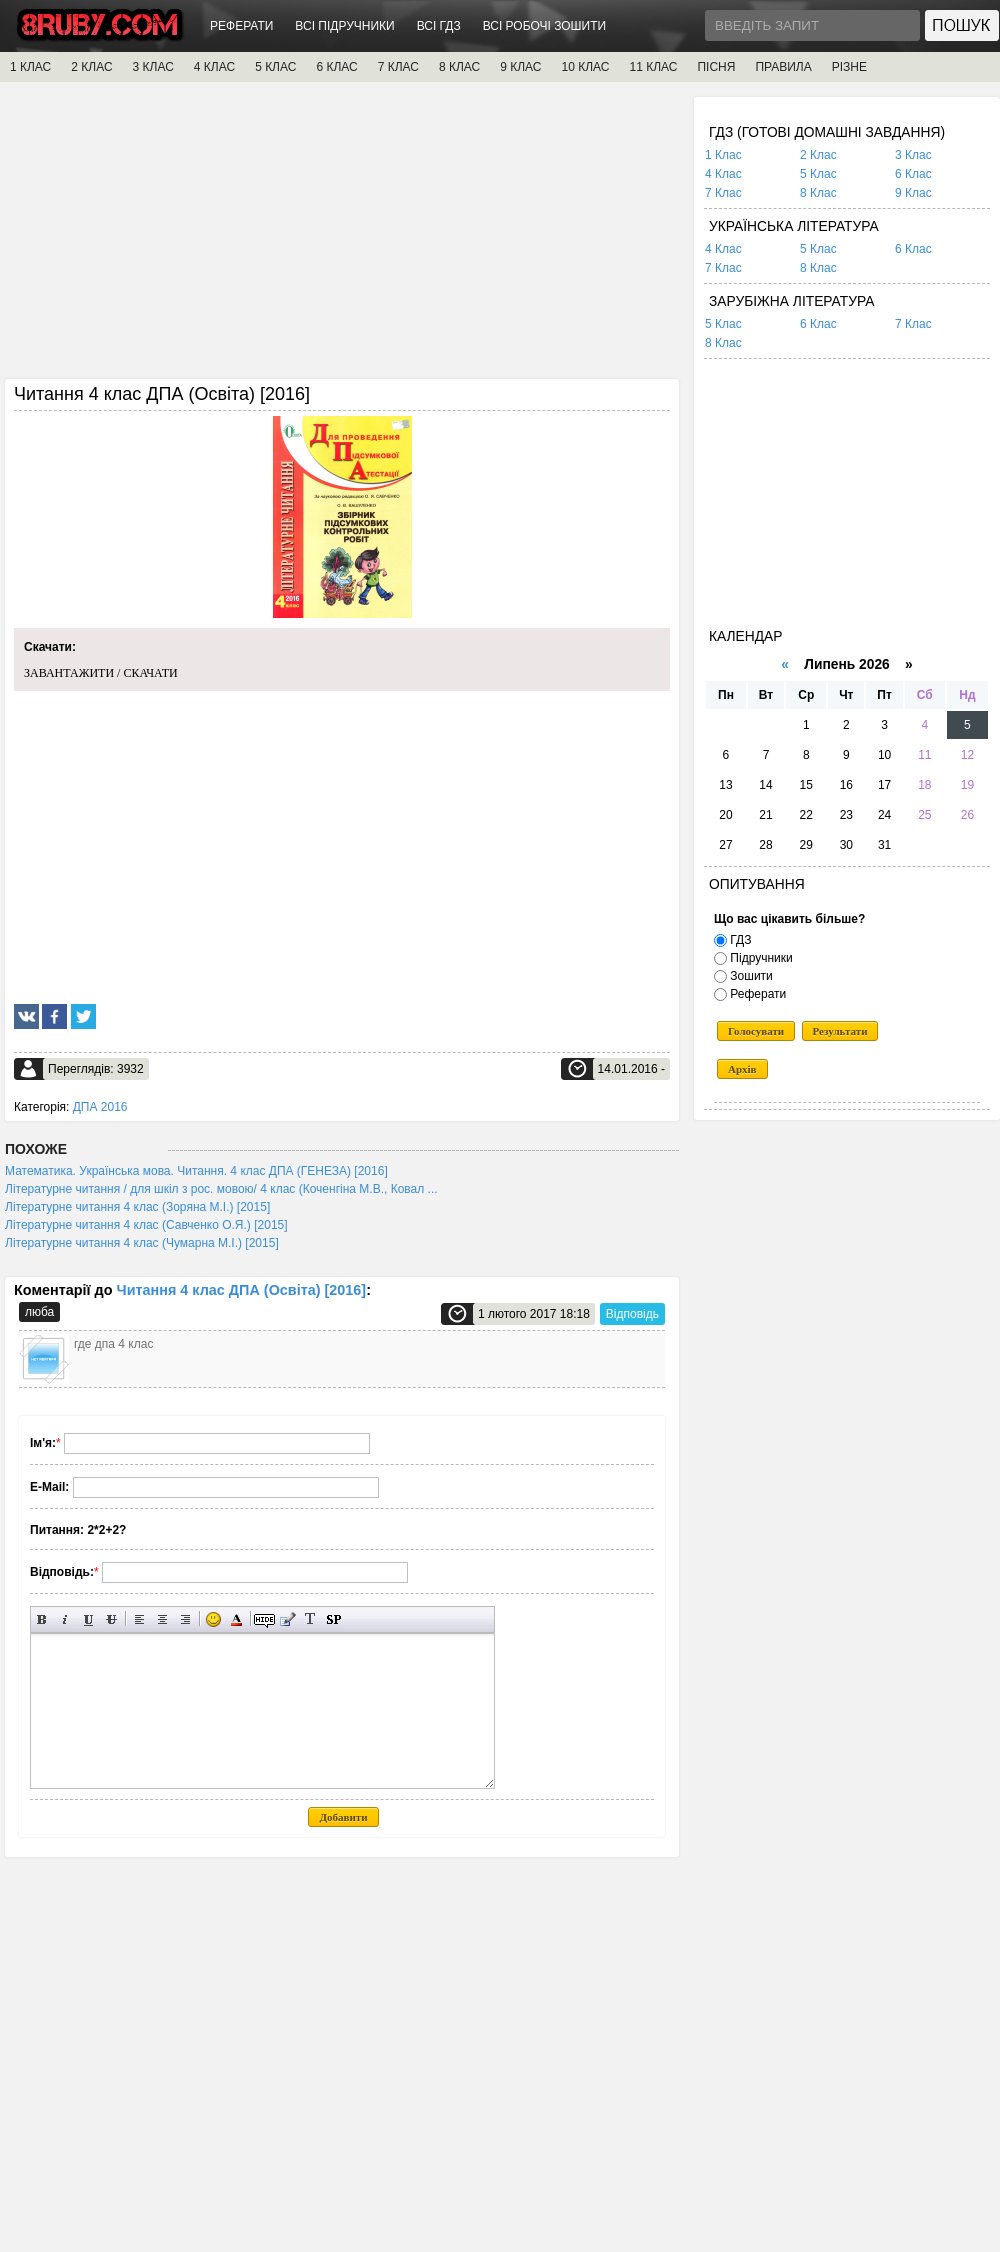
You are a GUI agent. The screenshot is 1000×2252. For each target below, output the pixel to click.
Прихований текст (264, 1619)
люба (39, 1312)
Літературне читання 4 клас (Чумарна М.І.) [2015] (142, 1243)
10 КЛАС (586, 67)
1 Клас (723, 155)
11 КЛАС (653, 67)
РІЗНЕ (849, 67)
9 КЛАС (520, 67)
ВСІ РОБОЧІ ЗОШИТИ (545, 26)
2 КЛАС (91, 67)
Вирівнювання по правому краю (185, 1619)
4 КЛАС (214, 67)
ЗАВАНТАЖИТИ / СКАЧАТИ (101, 673)
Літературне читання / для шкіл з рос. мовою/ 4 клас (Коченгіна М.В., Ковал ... (221, 1189)
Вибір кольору (236, 1619)
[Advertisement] (342, 237)
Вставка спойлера (333, 1619)
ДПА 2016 (100, 1107)
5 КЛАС (275, 67)
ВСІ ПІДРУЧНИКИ (344, 26)
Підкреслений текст (88, 1619)
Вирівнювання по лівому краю (139, 1619)
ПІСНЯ (716, 67)
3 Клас (913, 155)
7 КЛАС (398, 67)
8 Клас (818, 193)
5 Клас (818, 174)
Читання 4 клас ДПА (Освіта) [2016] (242, 1290)
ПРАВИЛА (783, 67)
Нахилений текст (65, 1619)
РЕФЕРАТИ (241, 26)
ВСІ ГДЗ (439, 26)
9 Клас (913, 193)
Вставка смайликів (213, 1619)
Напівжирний (42, 1619)
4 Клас (723, 174)
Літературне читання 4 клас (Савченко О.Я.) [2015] (146, 1225)
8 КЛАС (459, 67)
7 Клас (723, 193)
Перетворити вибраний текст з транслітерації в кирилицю (310, 1619)
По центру (162, 1619)
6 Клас (913, 174)
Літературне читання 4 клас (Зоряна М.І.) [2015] (137, 1207)
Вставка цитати (287, 1619)
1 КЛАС (30, 67)
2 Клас (818, 155)
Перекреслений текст (111, 1619)
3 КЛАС (153, 67)
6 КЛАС (336, 67)
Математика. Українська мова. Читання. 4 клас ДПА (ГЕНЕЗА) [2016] (196, 1171)
